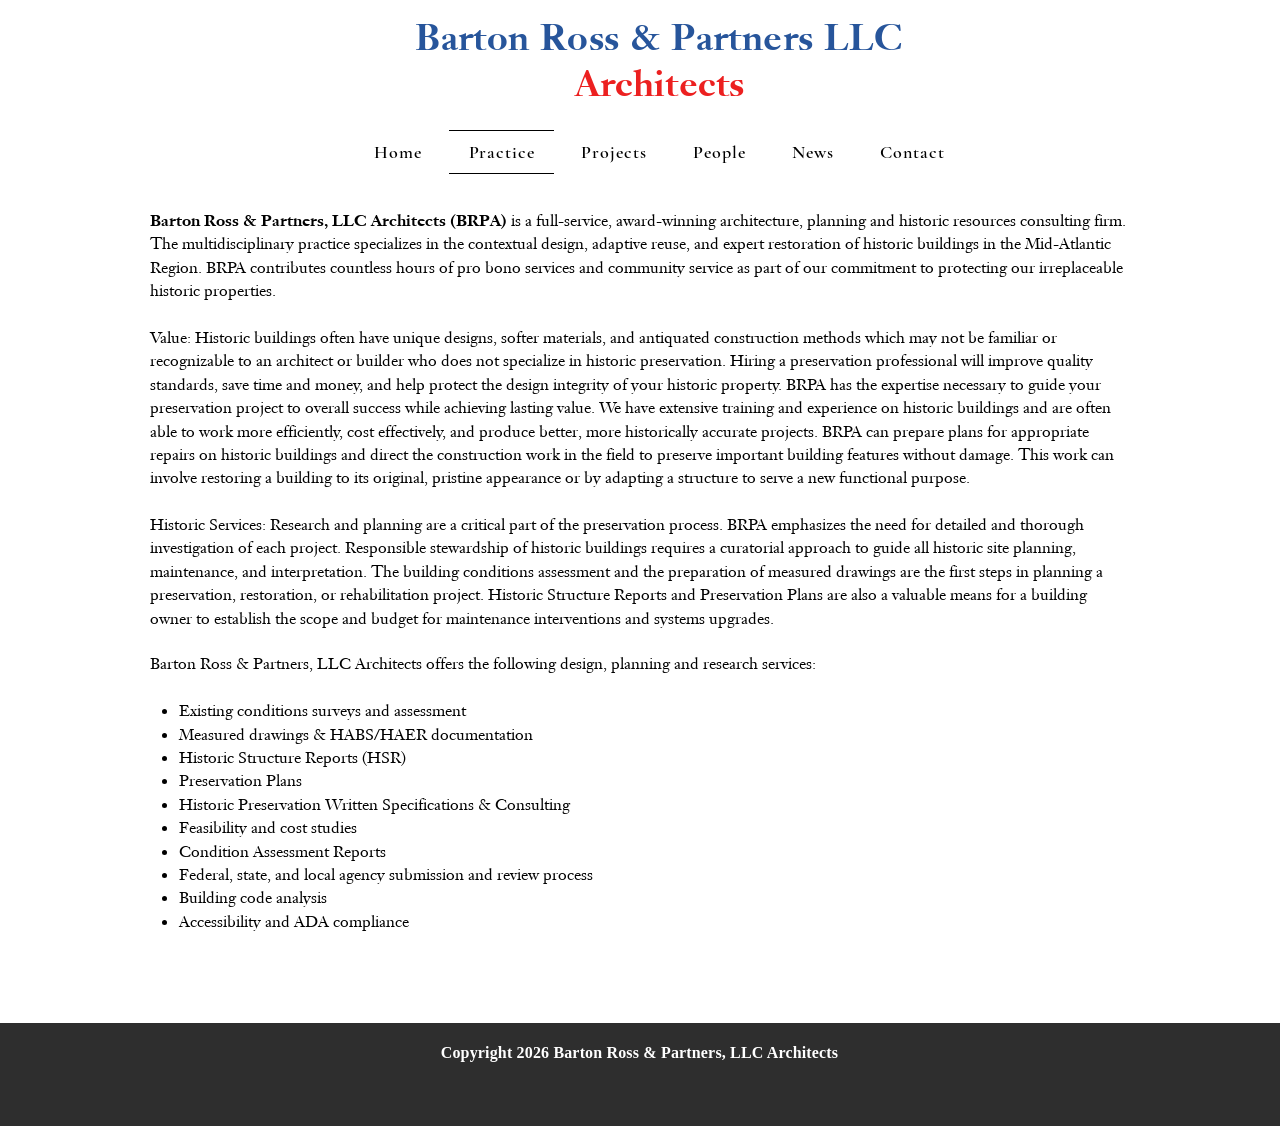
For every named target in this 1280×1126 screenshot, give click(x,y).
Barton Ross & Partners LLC (659, 37)
